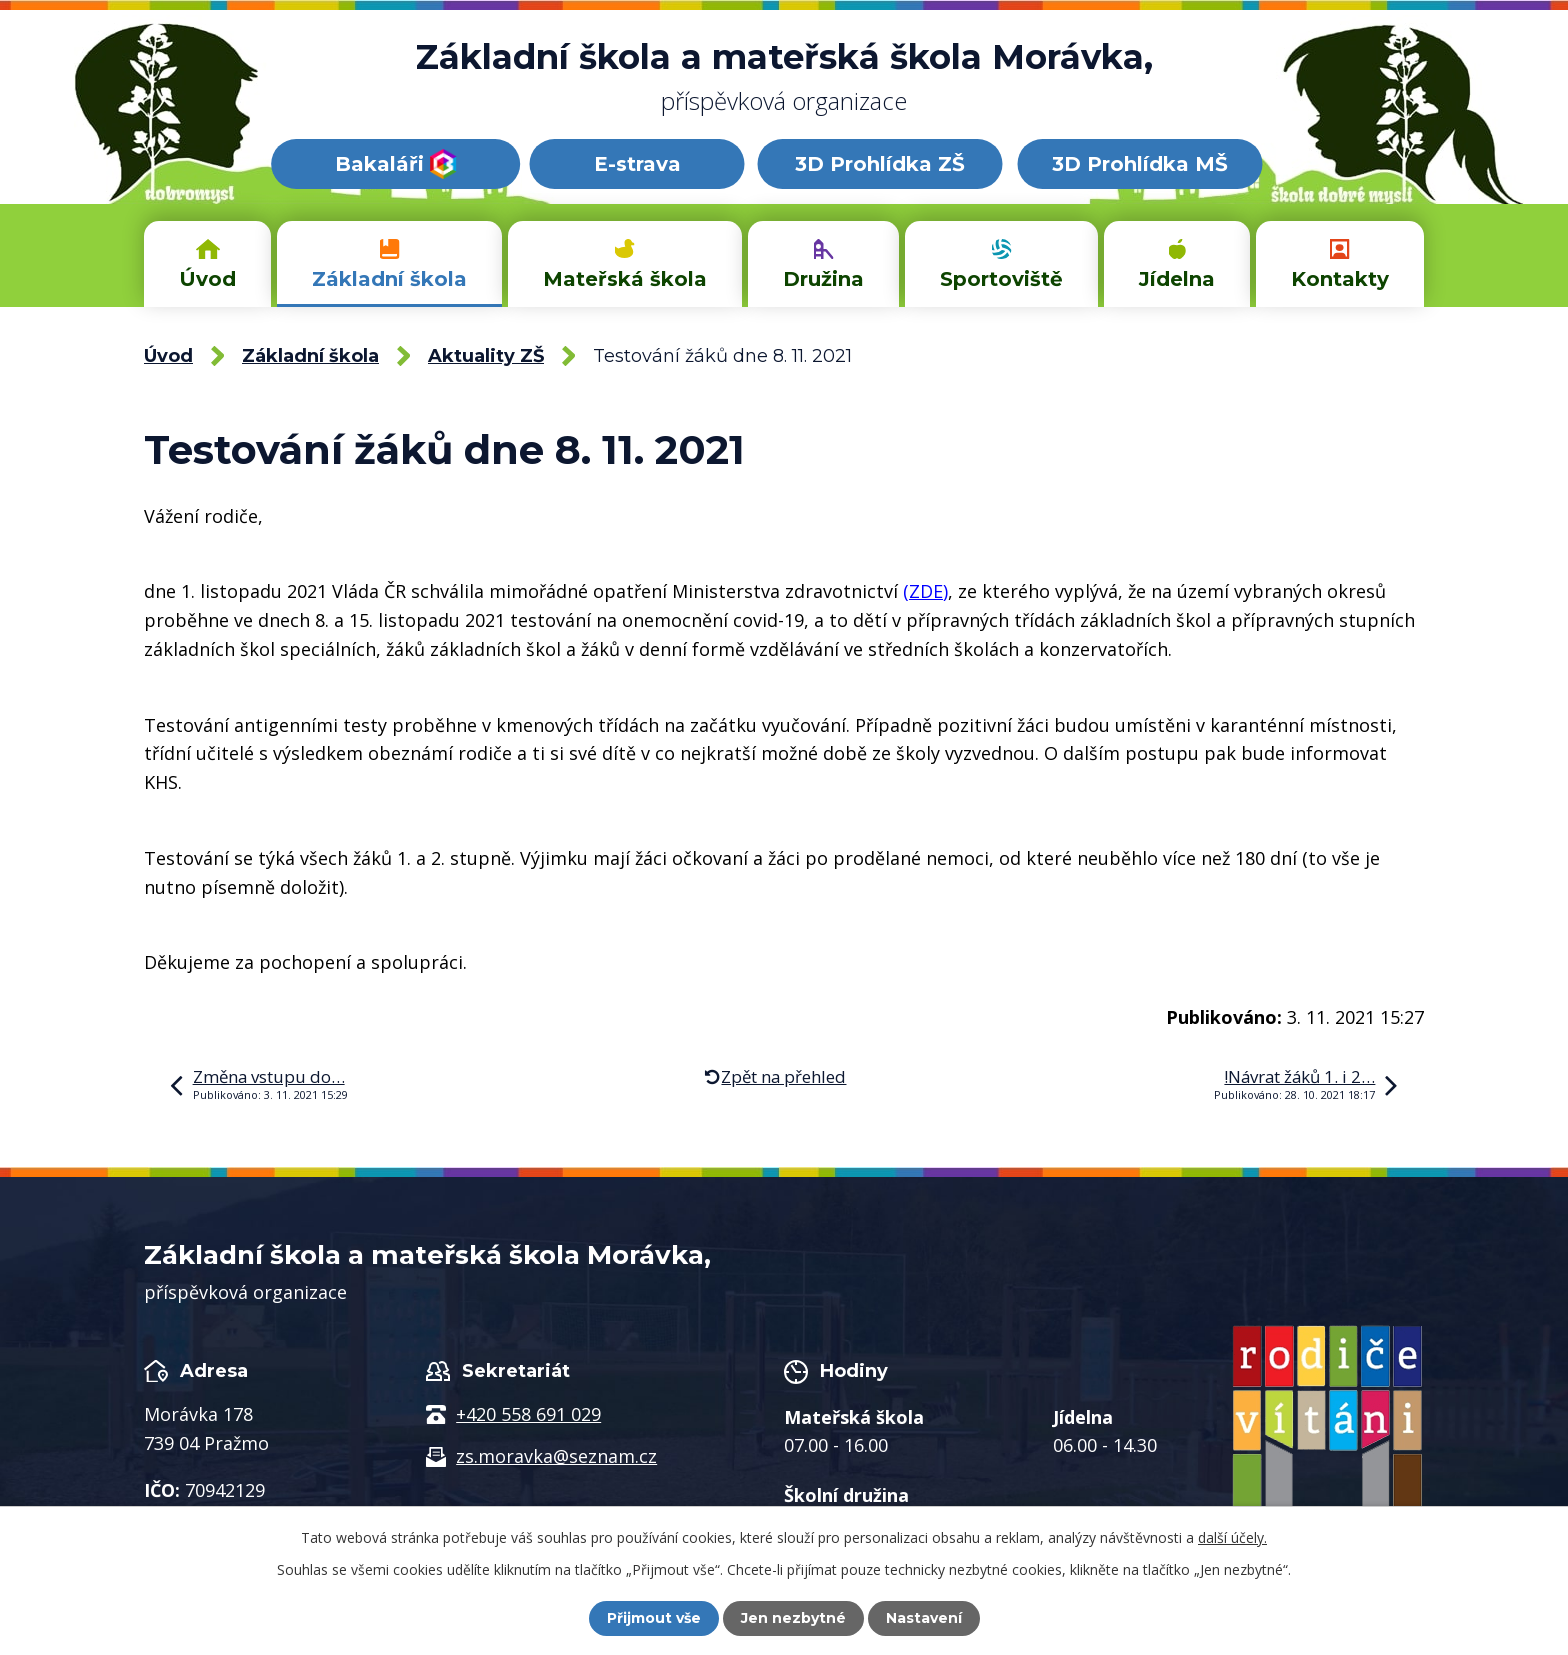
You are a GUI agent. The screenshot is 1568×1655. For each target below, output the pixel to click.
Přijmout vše (654, 1618)
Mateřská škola (625, 279)
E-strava (637, 164)
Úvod (207, 279)
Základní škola (389, 279)
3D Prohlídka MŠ (1140, 164)
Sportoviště (1001, 279)
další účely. (1232, 1537)
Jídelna (1177, 279)
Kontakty (1340, 279)
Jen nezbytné (793, 1618)
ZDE (926, 591)
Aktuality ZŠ (486, 356)
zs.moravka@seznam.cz (556, 1456)
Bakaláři (395, 164)
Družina (823, 279)
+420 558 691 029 (528, 1414)
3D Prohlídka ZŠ (880, 164)
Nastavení (924, 1618)
